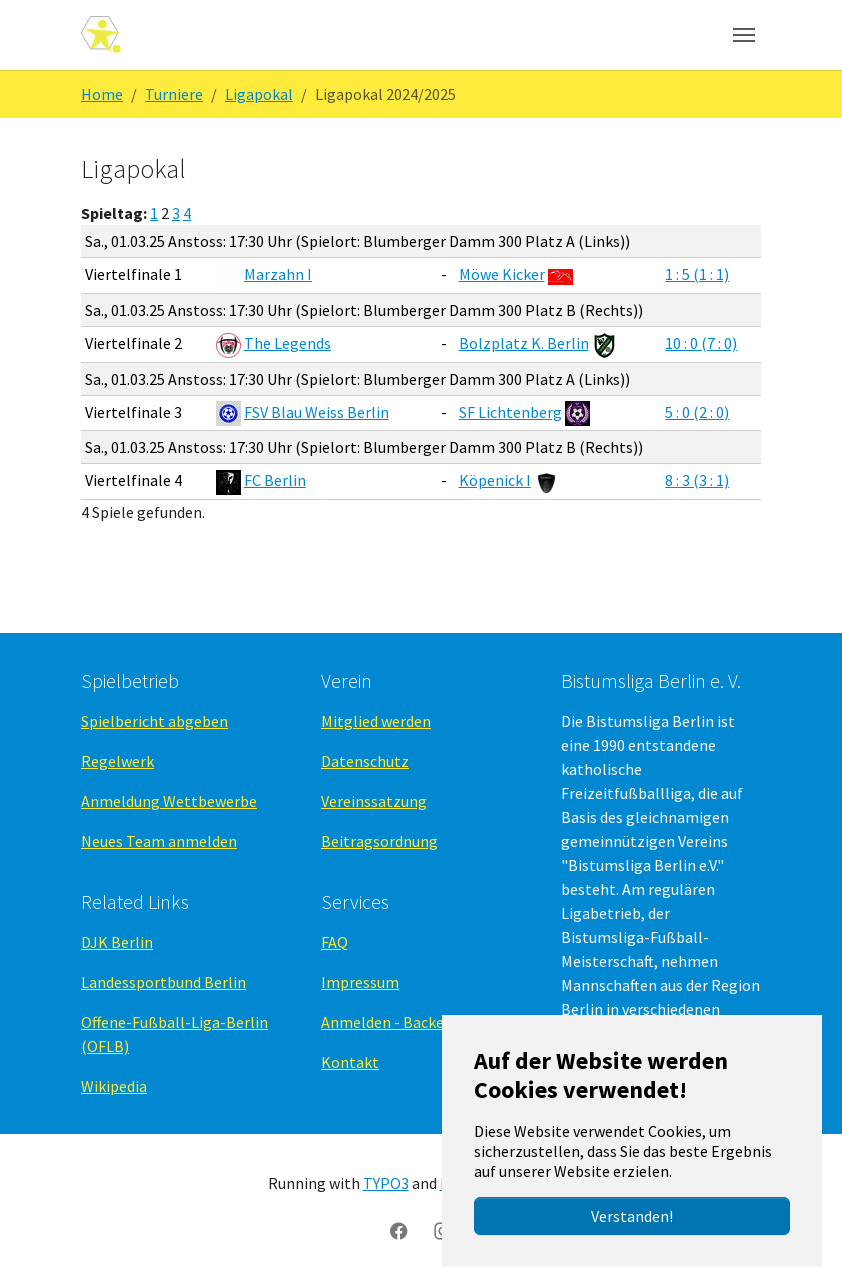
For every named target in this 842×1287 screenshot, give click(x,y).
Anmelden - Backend (391, 1022)
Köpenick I (495, 480)
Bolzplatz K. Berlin (524, 343)
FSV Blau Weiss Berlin (316, 412)
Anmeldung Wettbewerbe (169, 801)
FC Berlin (275, 480)
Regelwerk (117, 761)
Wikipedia (114, 1086)
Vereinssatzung (374, 801)
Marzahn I (278, 274)
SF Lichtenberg (510, 412)
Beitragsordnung (379, 841)
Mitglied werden (376, 721)
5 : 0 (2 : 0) (697, 412)
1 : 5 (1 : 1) (697, 274)
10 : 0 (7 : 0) (701, 343)
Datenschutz (365, 761)
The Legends (287, 343)
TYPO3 (386, 1183)
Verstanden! (632, 1216)
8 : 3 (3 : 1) (697, 480)
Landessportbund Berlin (163, 982)
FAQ (334, 942)
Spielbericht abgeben (154, 721)
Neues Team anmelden (159, 841)
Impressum (360, 982)
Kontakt (350, 1062)
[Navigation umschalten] (744, 35)
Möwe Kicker (502, 274)
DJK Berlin (117, 942)
